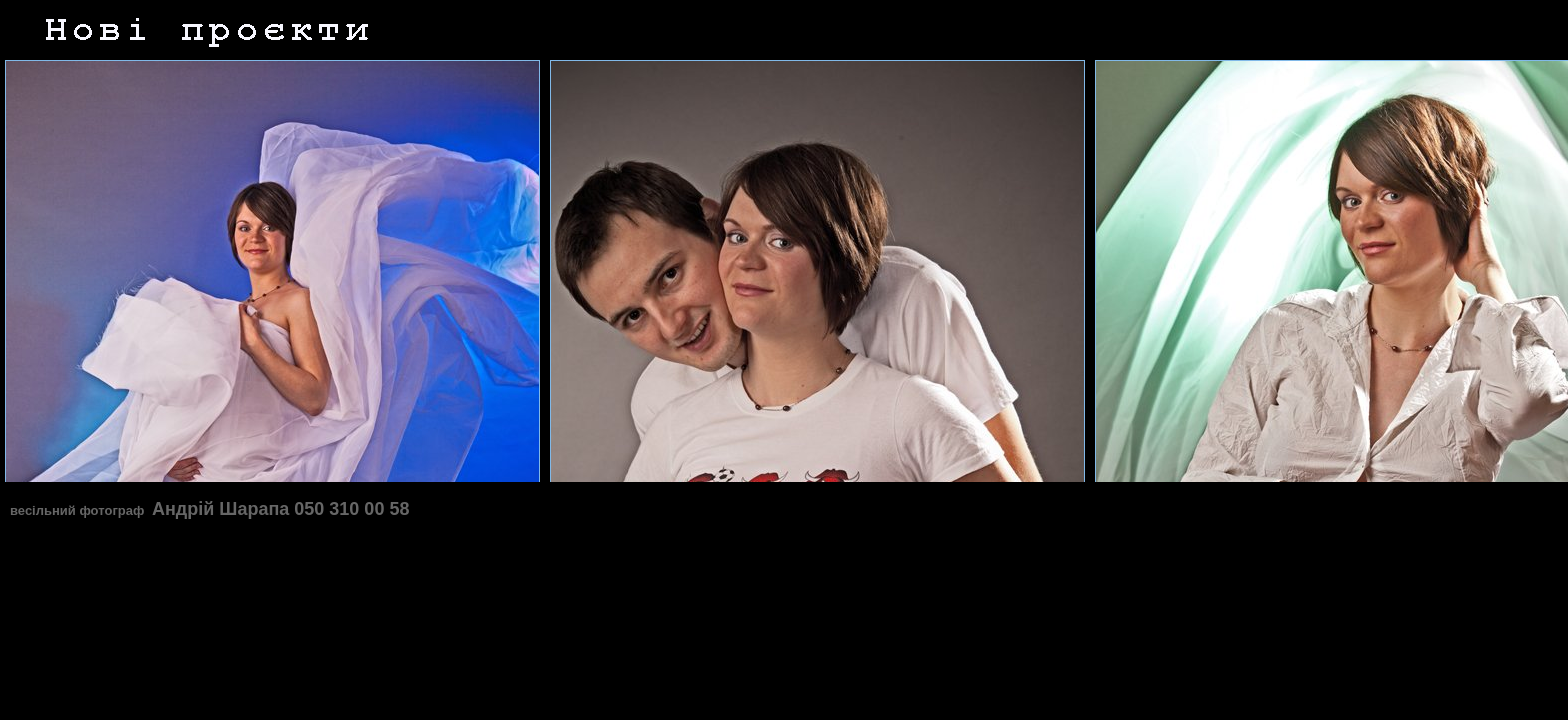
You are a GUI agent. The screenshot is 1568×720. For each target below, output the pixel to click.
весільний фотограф (79, 510)
